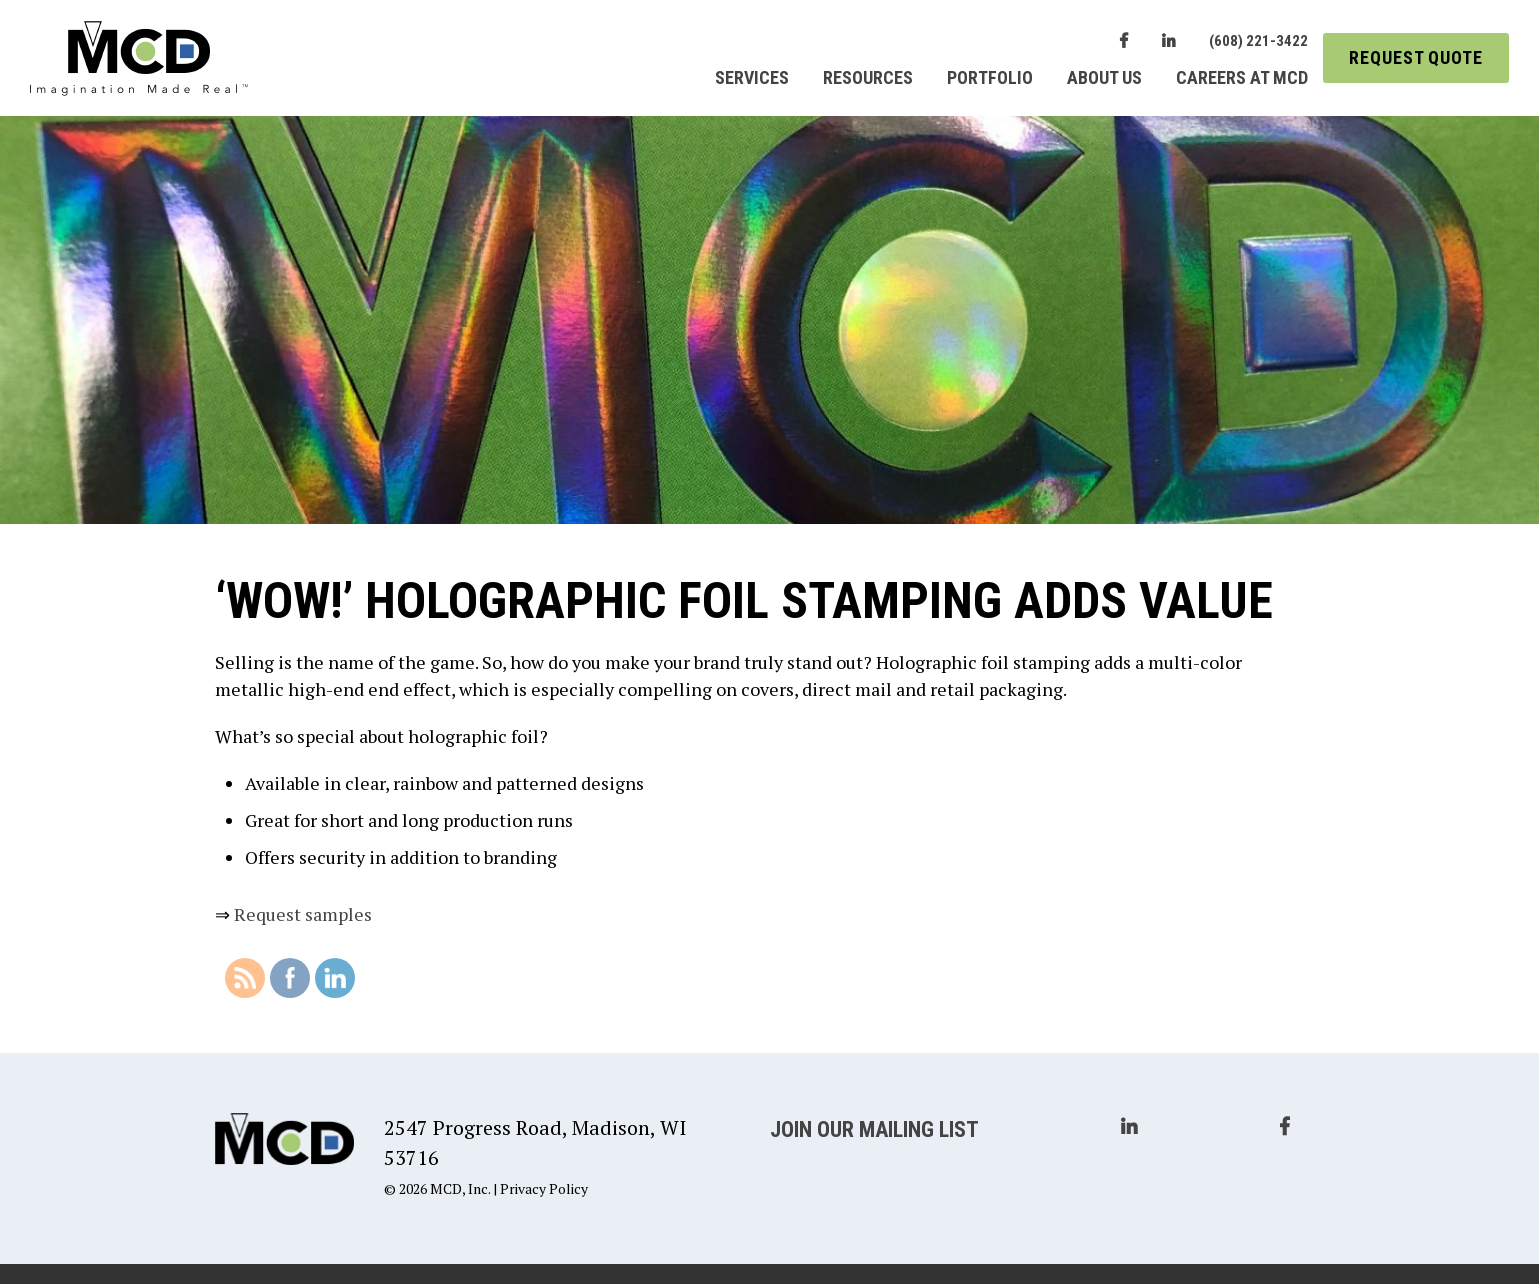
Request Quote (1416, 57)
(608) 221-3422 (1258, 41)
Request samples (303, 914)
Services (752, 77)
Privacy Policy (544, 1188)
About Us (1104, 77)
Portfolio (990, 77)
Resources (868, 77)
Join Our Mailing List (874, 1129)
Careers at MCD (1242, 77)
